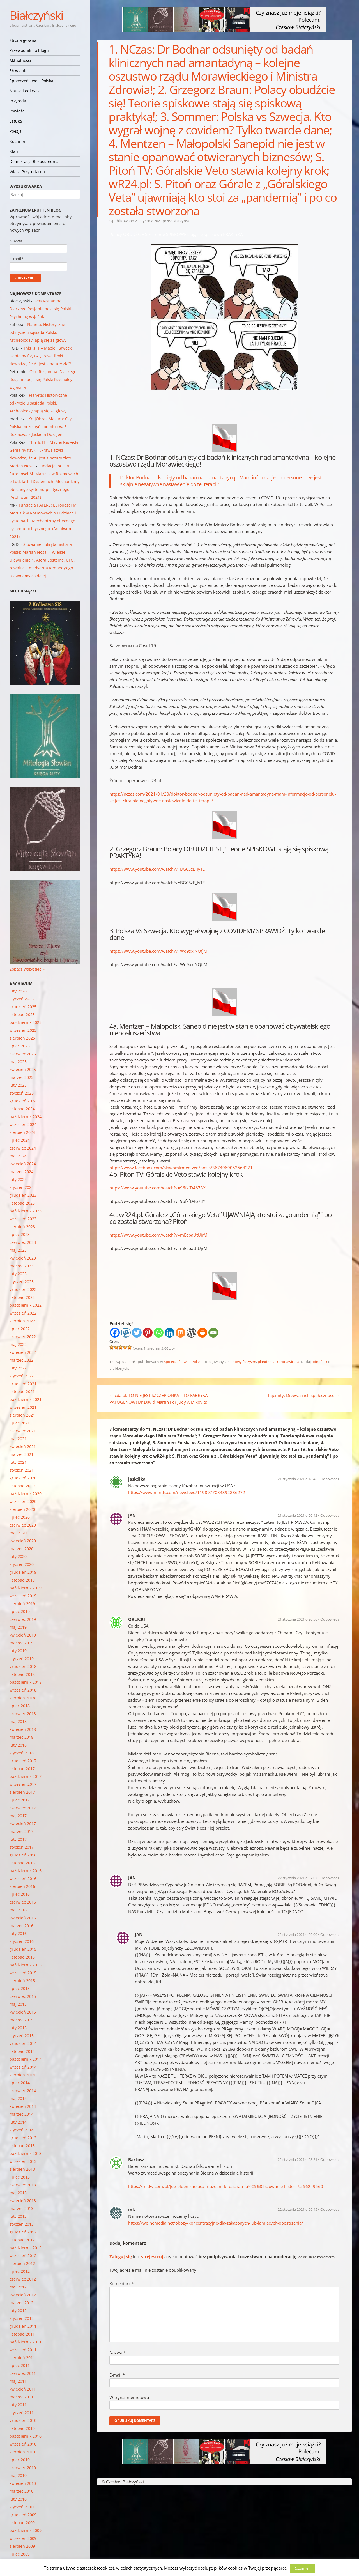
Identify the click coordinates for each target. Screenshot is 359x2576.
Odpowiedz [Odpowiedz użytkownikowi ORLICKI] (329, 1619)
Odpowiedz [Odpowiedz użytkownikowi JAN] (329, 1515)
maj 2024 (18, 1156)
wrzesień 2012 (23, 2255)
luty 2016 (18, 1933)
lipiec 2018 (20, 1705)
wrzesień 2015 (23, 1972)
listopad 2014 (22, 2051)
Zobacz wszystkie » (27, 969)
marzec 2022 (21, 1360)
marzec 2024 (21, 1171)
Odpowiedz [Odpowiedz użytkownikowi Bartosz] (329, 2159)
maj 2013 (18, 2192)
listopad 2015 (22, 1957)
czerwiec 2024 (23, 1148)
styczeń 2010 (22, 2507)
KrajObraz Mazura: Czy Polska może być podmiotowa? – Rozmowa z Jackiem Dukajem (41, 426)
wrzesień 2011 (23, 2349)
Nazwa (117, 2352)
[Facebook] (115, 1333)
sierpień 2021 (22, 1415)
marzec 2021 (21, 1454)
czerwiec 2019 (23, 1619)
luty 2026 (18, 991)
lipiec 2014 (20, 2082)
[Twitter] (137, 1333)
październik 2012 (26, 2247)
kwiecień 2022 (23, 1352)
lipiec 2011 (20, 2365)
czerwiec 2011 (23, 2373)
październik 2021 (26, 1399)
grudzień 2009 (23, 2514)
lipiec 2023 (20, 1234)
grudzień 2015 (23, 1949)
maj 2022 (18, 1344)
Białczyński (36, 15)
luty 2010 (18, 2499)
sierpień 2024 (22, 1132)
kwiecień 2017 (23, 1823)
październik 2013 (26, 2153)
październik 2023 (26, 1211)
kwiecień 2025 (23, 1069)
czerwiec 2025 (23, 1053)
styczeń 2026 (22, 998)
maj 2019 (18, 1627)
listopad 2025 (22, 1014)
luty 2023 (18, 1273)
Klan (14, 151)
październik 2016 (26, 1870)
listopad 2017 (22, 1768)
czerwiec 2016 (23, 1902)
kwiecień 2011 (23, 2389)
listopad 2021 (22, 1391)
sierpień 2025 (22, 1038)
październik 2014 (26, 2059)
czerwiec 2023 (23, 1242)
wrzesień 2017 (23, 1784)
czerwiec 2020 (23, 1525)
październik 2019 (26, 1588)
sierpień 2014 (22, 2075)
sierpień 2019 (22, 1603)
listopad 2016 (22, 1862)
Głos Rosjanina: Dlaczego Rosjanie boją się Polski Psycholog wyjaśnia (40, 308)
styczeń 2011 (22, 2412)
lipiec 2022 (20, 1328)
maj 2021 (18, 1438)
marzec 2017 (21, 1831)
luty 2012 (18, 2310)
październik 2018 (26, 1682)
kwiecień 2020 (23, 1540)
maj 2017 (18, 1815)
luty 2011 (18, 2404)
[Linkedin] (169, 1333)
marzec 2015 (21, 2020)
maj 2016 (18, 1910)
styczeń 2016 (22, 1941)
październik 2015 (26, 1965)
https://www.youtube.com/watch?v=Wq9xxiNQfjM (158, 951)
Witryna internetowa (129, 2397)
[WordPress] (191, 1333)
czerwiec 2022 (23, 1336)
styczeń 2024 (22, 1187)
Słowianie (18, 70)
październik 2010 (26, 2436)
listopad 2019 (22, 1580)
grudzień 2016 (23, 1855)
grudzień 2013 (23, 2137)
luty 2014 (18, 2122)
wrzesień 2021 (23, 1407)
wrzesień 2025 (23, 1030)
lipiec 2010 (20, 2459)
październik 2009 (26, 2530)
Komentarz (121, 2283)
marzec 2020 (21, 1548)
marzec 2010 (21, 2491)
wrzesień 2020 (23, 1501)
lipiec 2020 (20, 1517)
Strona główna (23, 40)
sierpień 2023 (22, 1226)
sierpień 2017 (22, 1792)
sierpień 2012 (22, 2263)
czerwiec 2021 (23, 1430)
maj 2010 (18, 2475)
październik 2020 (26, 1493)
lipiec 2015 (20, 1988)
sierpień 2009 (22, 2546)
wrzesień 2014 (23, 2067)
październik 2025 (26, 1022)
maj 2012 (18, 2287)
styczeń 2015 (22, 2035)
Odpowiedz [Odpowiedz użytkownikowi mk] (329, 2209)
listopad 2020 (22, 1485)
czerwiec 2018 (23, 1713)
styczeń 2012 (22, 2318)
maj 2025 (18, 1061)
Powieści (18, 111)
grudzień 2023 (23, 1195)
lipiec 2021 (20, 1423)
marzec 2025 (21, 1077)
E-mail (117, 2375)
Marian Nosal (22, 465)
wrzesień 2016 (23, 1878)
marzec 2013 (21, 2208)
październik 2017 (26, 1776)
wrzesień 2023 (23, 1218)
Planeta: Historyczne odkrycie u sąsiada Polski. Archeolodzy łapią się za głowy (38, 332)
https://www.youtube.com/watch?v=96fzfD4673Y (157, 1188)
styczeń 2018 (22, 1752)
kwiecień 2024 (23, 1163)
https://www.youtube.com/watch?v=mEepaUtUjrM (158, 1235)
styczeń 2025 (22, 1093)
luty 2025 (18, 1085)
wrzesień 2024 (23, 1124)
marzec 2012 (21, 2302)
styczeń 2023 (22, 1281)
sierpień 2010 (22, 2452)
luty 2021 (18, 1462)
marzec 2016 (21, 1925)
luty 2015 (18, 2027)
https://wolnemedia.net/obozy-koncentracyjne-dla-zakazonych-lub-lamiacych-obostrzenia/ (215, 2223)
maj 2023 (18, 1250)
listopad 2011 (22, 2334)
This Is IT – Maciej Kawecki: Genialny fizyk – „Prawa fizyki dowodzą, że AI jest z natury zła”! (42, 355)
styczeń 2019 (22, 1658)
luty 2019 (18, 1650)
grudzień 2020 (23, 1478)
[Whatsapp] (159, 1333)
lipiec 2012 (20, 2271)
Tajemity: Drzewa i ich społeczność (303, 1395)
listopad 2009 (22, 2522)
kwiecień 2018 (23, 1729)
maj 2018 (18, 1721)
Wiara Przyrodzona (27, 171)
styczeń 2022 (22, 1375)
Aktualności (20, 60)
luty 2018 (18, 1745)
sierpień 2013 (22, 2169)
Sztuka (16, 121)
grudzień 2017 (23, 1760)
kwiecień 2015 (23, 2012)
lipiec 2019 (20, 1611)
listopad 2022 (22, 1297)
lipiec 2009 (20, 2554)
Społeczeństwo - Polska (183, 1361)
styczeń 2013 (22, 2224)
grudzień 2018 (23, 1666)
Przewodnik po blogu (29, 50)
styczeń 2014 (22, 2130)
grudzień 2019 (23, 1572)
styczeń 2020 (22, 1564)
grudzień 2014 (23, 2043)
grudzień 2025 (23, 1006)
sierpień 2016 (22, 1886)
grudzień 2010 (23, 2420)
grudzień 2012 (23, 2232)
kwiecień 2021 (23, 1446)
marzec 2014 (21, 2114)
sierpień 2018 (22, 1698)
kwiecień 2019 (23, 1635)
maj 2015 (18, 2004)
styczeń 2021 (22, 1470)
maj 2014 (18, 2098)
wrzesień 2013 (23, 2161)
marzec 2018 (21, 1737)
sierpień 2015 (22, 1980)
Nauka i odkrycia (25, 90)
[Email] (213, 1333)
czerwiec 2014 (23, 2090)
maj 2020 (18, 1533)
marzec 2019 (21, 1643)
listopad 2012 (22, 2239)
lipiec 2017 (20, 1800)
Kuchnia (17, 141)
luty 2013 (18, 2216)
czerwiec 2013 (23, 2184)
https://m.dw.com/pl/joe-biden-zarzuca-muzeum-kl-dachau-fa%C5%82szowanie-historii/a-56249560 (225, 2186)
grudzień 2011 (23, 2326)
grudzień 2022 (23, 1289)
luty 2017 (18, 1839)
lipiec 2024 (20, 1140)
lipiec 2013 (20, 2177)
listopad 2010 (22, 2428)
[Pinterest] (148, 1333)
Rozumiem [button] (303, 2568)
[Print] (202, 1333)
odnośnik (319, 1361)
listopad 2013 (22, 2145)
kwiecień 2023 (23, 1258)
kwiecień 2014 (23, 2106)
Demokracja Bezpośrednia (34, 161)
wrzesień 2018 (23, 1690)
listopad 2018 (22, 1674)
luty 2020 (18, 1556)
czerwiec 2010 (23, 2467)
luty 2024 (18, 1179)
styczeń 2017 (22, 1847)
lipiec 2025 (20, 1046)
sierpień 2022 (22, 1320)
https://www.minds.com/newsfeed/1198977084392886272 (186, 1492)
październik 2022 (26, 1305)
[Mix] (180, 1333)
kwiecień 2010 (23, 2483)
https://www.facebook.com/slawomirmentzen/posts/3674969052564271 (181, 1167)
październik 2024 (26, 1116)
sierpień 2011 (22, 2357)
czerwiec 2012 (23, 2279)
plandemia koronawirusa (278, 1361)
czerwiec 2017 (23, 1807)
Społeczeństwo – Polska (31, 80)
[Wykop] (126, 1333)
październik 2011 (26, 2342)
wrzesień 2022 (23, 1313)
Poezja (16, 131)
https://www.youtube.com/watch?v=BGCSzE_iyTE (157, 869)
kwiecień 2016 (23, 1917)
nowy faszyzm (244, 1361)
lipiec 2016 (20, 1894)
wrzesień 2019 (23, 1595)
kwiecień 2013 (23, 2200)
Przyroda (18, 101)
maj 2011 (18, 2381)
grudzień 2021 (23, 1383)
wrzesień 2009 (23, 2538)
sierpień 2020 (22, 1509)
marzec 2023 (21, 1266)
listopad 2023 (22, 1203)
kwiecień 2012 (23, 2294)
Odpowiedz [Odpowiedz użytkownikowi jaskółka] (329, 1478)
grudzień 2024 (23, 1101)
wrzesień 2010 (23, 2444)
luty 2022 (18, 1368)
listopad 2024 (22, 1108)
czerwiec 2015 (23, 1996)
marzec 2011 (21, 2397)
